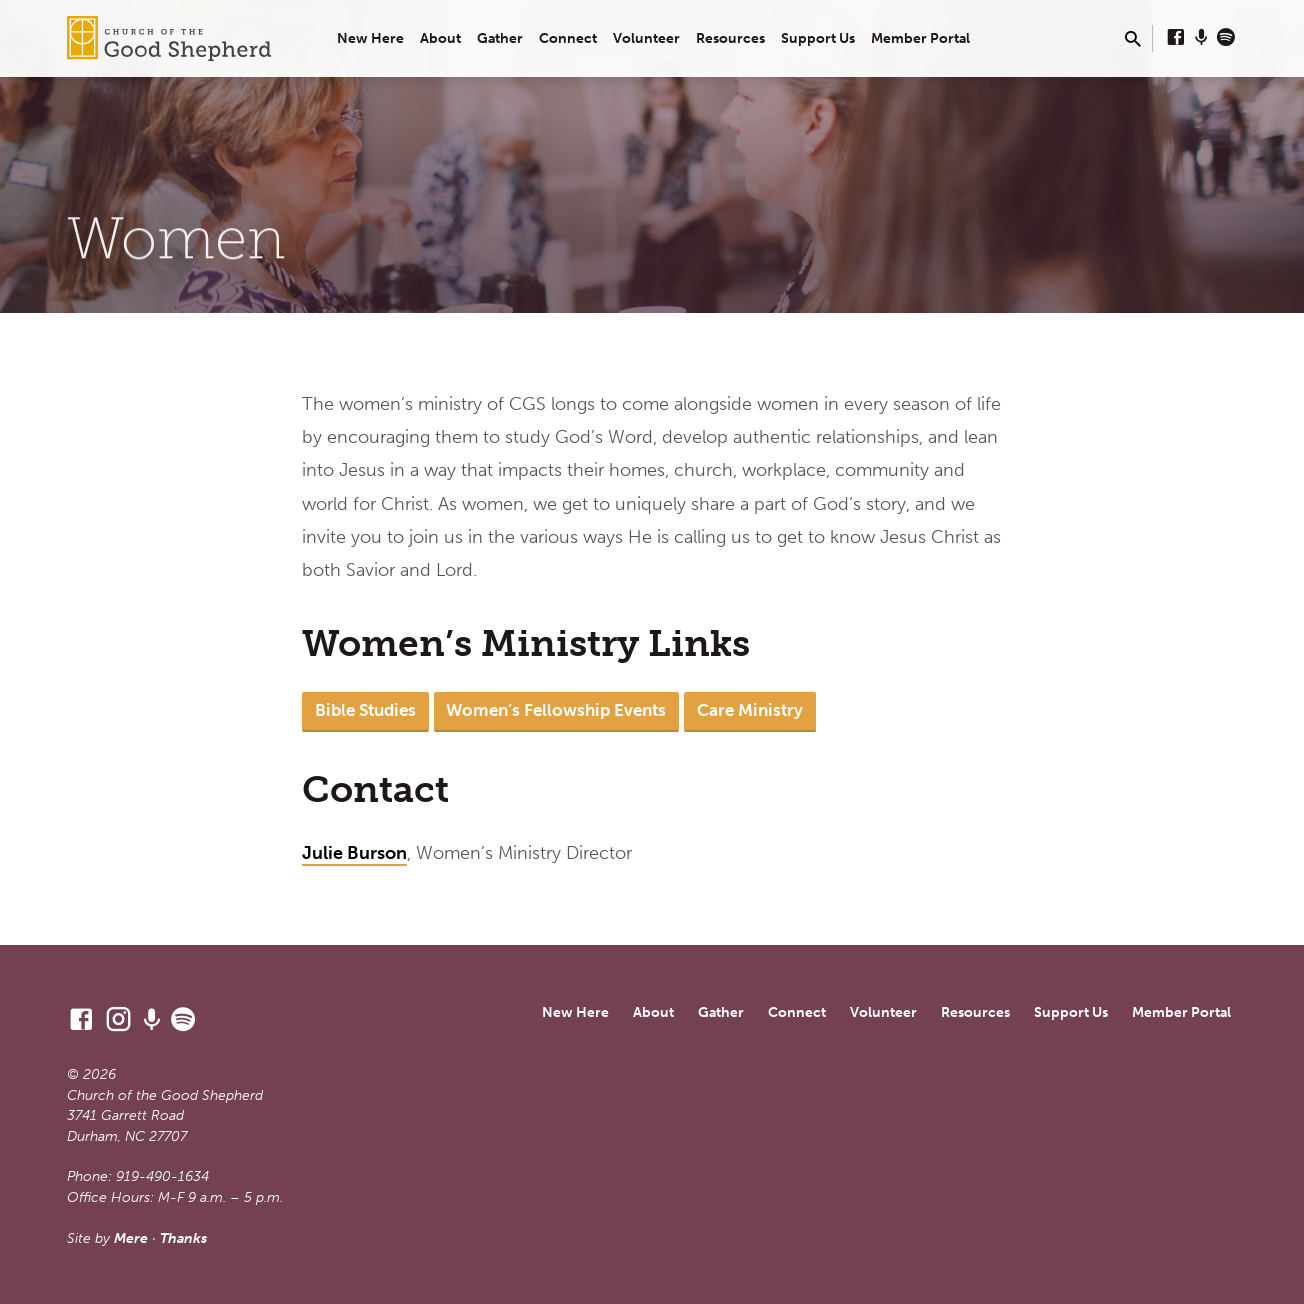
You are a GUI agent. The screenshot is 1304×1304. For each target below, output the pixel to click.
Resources (730, 38)
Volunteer (646, 38)
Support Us (818, 38)
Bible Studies (365, 710)
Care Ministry (750, 710)
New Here (370, 38)
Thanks (183, 1238)
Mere (131, 1238)
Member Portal (920, 38)
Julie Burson (354, 853)
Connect (568, 38)
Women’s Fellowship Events (556, 710)
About (440, 38)
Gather (500, 38)
